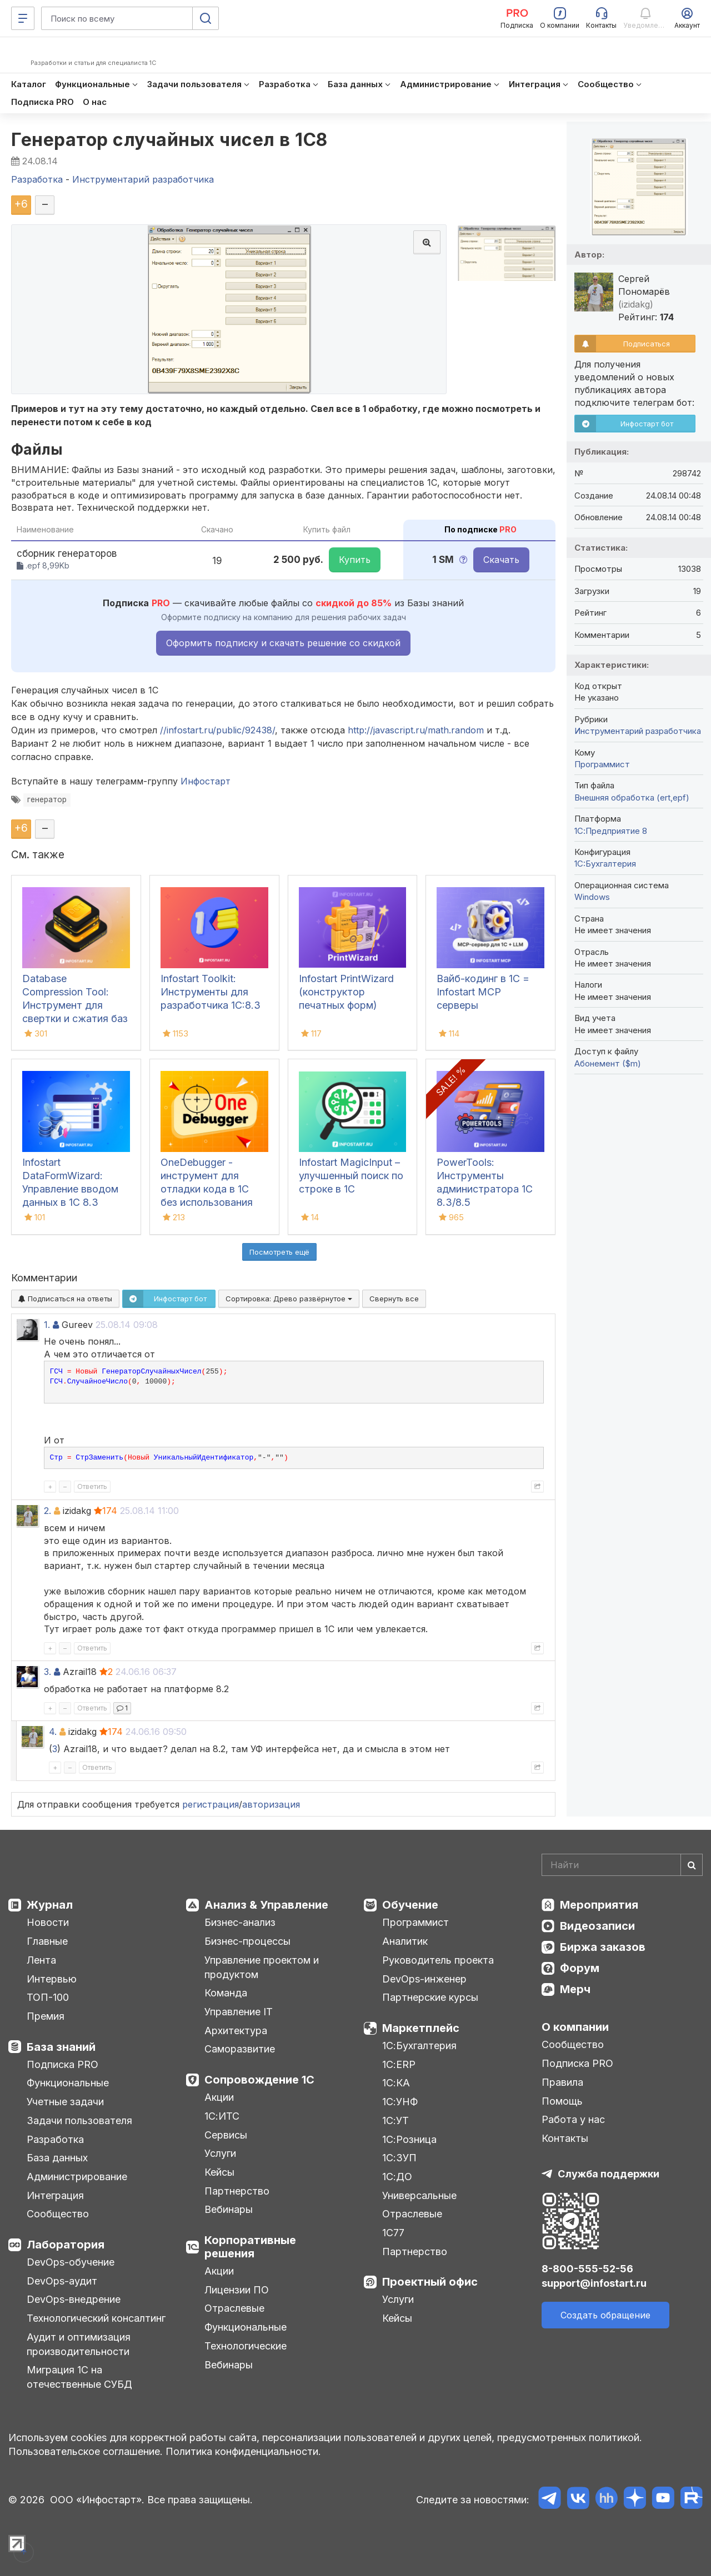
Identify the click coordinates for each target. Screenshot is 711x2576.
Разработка (55, 2139)
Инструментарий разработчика (637, 731)
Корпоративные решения (250, 2246)
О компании (575, 2027)
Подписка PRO (62, 2064)
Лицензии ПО (236, 2290)
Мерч (575, 1989)
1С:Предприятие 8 (610, 831)
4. (53, 1731)
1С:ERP (398, 2064)
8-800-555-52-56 (587, 2269)
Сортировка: (289, 1298)
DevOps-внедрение (74, 2299)
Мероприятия (599, 1904)
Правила (562, 2082)
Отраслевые (234, 2308)
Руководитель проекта (438, 1960)
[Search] (622, 1865)
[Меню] (22, 18)
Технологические (245, 2346)
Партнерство (236, 2191)
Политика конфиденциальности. (243, 2451)
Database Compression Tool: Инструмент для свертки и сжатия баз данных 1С (75, 1005)
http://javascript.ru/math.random (416, 730)
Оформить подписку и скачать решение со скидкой (283, 642)
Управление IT (238, 2011)
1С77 (393, 2232)
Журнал (50, 1904)
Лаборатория (65, 2244)
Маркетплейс (420, 2028)
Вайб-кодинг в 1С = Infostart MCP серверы (483, 992)
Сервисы (225, 2135)
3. (47, 1671)
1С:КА (396, 2083)
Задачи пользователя (79, 2120)
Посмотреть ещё (279, 1251)
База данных (57, 2158)
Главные (47, 1941)
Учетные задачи (65, 2101)
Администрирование (77, 2176)
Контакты (565, 2138)
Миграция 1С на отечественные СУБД (79, 2377)
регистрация (210, 1804)
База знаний (61, 2047)
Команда (225, 1993)
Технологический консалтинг (96, 2318)
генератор (47, 799)
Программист (602, 764)
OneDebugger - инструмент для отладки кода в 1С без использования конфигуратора (207, 1188)
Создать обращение (605, 2315)
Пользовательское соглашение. (85, 2451)
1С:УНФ (400, 2101)
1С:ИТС (221, 2116)
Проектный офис (430, 2281)
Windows (592, 897)
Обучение (410, 1904)
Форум (579, 1968)
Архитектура (235, 2030)
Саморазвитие (239, 2049)
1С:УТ (395, 2120)
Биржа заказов (602, 1947)
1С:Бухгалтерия (419, 2045)
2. (47, 1510)
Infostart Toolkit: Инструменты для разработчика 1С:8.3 (211, 992)
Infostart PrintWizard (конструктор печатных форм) (346, 992)
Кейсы (219, 2172)
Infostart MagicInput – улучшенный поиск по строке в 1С (351, 1175)
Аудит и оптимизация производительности (79, 2344)
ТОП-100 (48, 1997)
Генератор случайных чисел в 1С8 (169, 139)
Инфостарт (206, 781)
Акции (219, 2097)
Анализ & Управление (266, 1904)
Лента (41, 1960)
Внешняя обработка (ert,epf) (631, 797)
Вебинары (228, 2209)
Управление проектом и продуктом (261, 1967)
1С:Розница (409, 2139)
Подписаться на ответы (65, 1298)
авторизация (271, 1804)
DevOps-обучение (70, 2262)
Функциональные (68, 2083)
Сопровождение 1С (259, 2079)
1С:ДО (397, 2176)
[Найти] (691, 1865)
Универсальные (419, 2195)
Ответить (92, 1486)
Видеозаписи (597, 1926)
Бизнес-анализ (240, 1922)
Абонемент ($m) (607, 1063)
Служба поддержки (608, 2174)
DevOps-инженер (424, 1979)
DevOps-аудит (62, 2281)
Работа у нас (573, 2119)
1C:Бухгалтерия (605, 863)
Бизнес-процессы (247, 1941)
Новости (48, 1922)
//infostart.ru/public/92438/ (217, 730)
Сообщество (58, 2214)
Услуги (220, 2153)
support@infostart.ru (594, 2283)
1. (47, 1324)
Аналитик (405, 1941)
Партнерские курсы (430, 1997)
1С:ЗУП (399, 2158)
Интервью (52, 1979)
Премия (45, 2016)
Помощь (562, 2101)
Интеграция (55, 2195)
